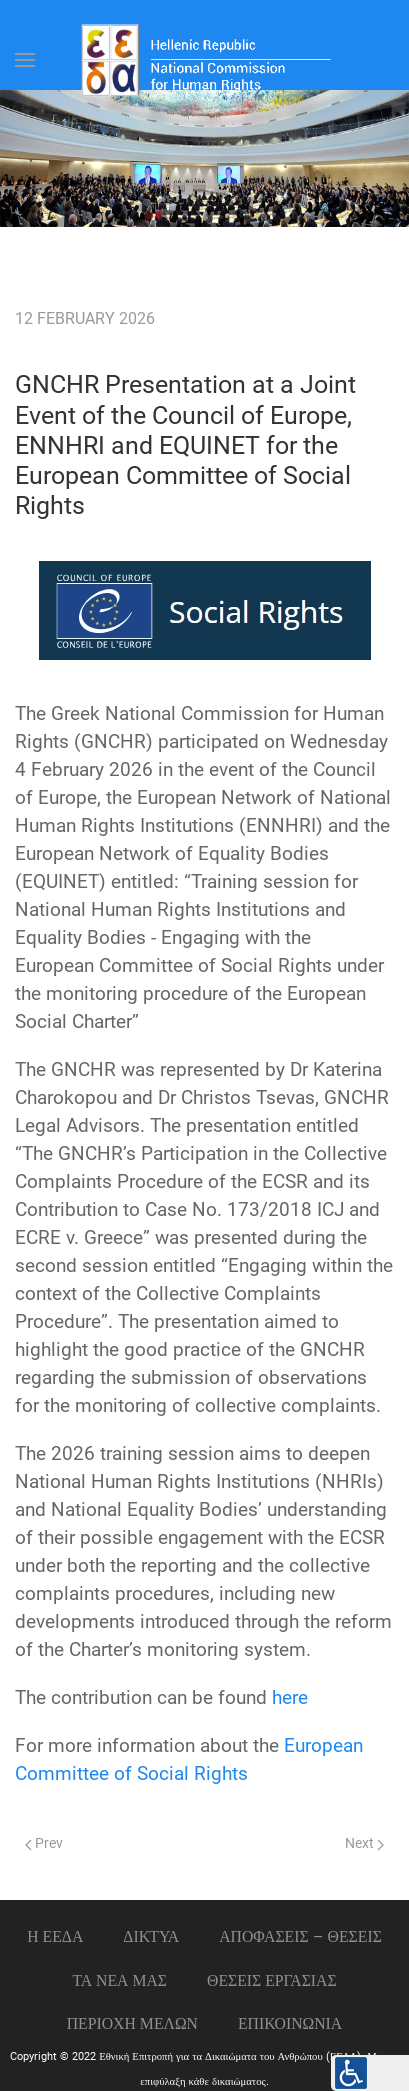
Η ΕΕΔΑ (55, 1936)
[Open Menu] (25, 60)
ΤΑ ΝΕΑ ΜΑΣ (119, 1980)
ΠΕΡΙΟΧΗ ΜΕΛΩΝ (132, 2023)
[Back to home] (205, 60)
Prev (44, 1843)
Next (364, 1843)
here (290, 1698)
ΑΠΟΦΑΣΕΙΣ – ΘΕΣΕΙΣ (300, 1936)
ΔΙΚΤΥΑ (151, 1936)
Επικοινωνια (290, 2023)
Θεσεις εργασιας (272, 1980)
